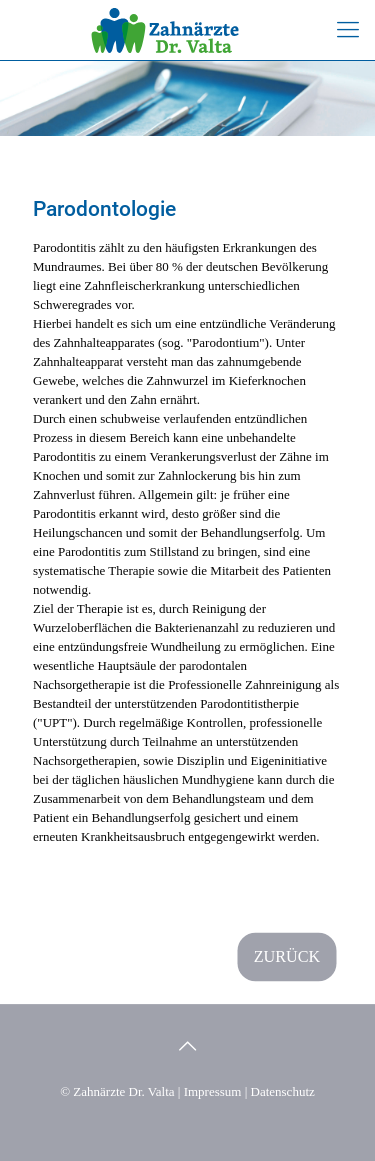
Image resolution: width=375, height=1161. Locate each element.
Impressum (213, 1091)
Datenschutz (283, 1091)
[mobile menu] (348, 30)
